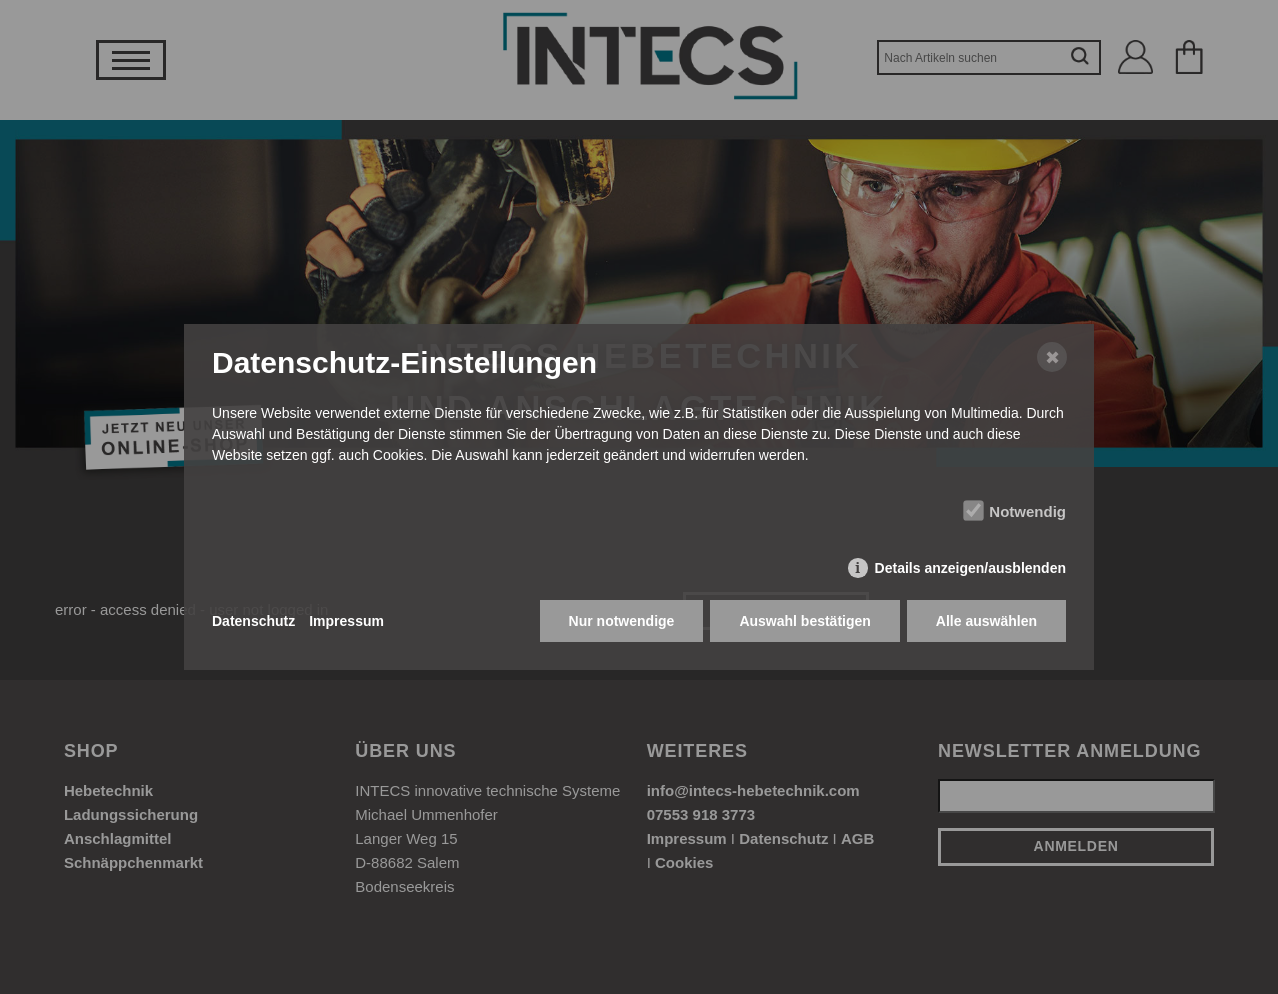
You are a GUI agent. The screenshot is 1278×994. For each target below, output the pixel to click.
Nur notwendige (622, 621)
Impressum (346, 621)
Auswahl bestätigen (804, 621)
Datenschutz (253, 621)
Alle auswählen (986, 621)
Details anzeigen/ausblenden (970, 568)
